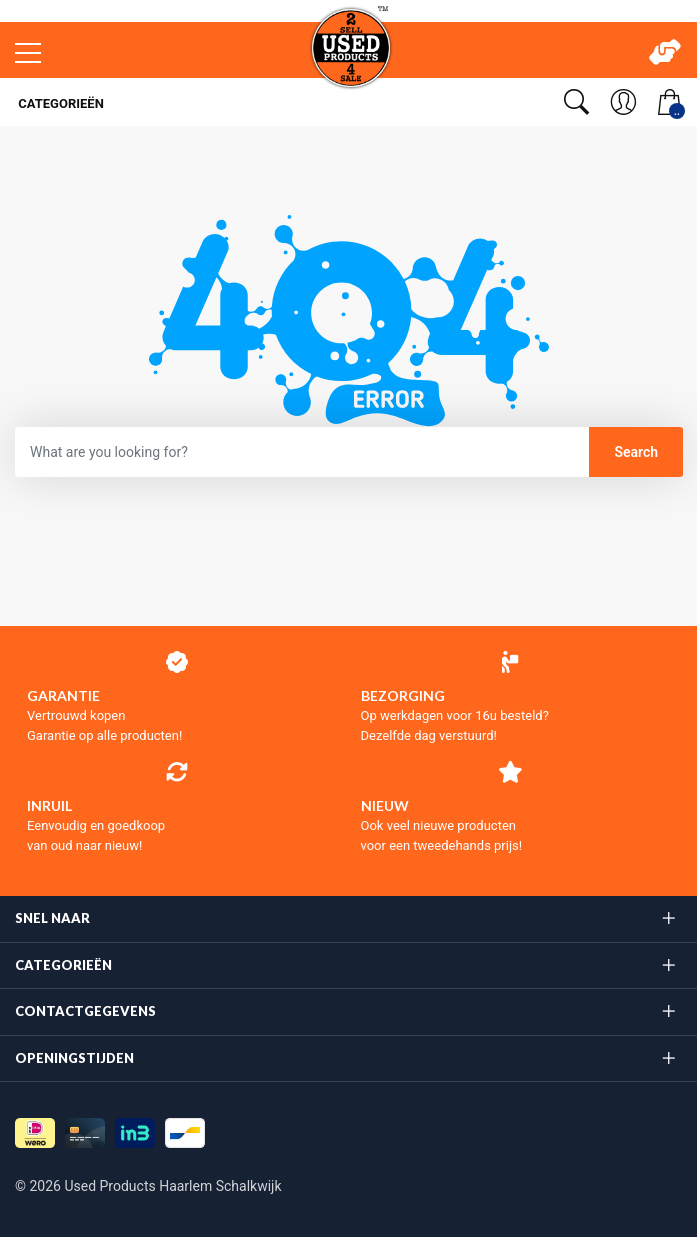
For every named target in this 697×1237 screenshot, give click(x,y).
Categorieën (59, 103)
